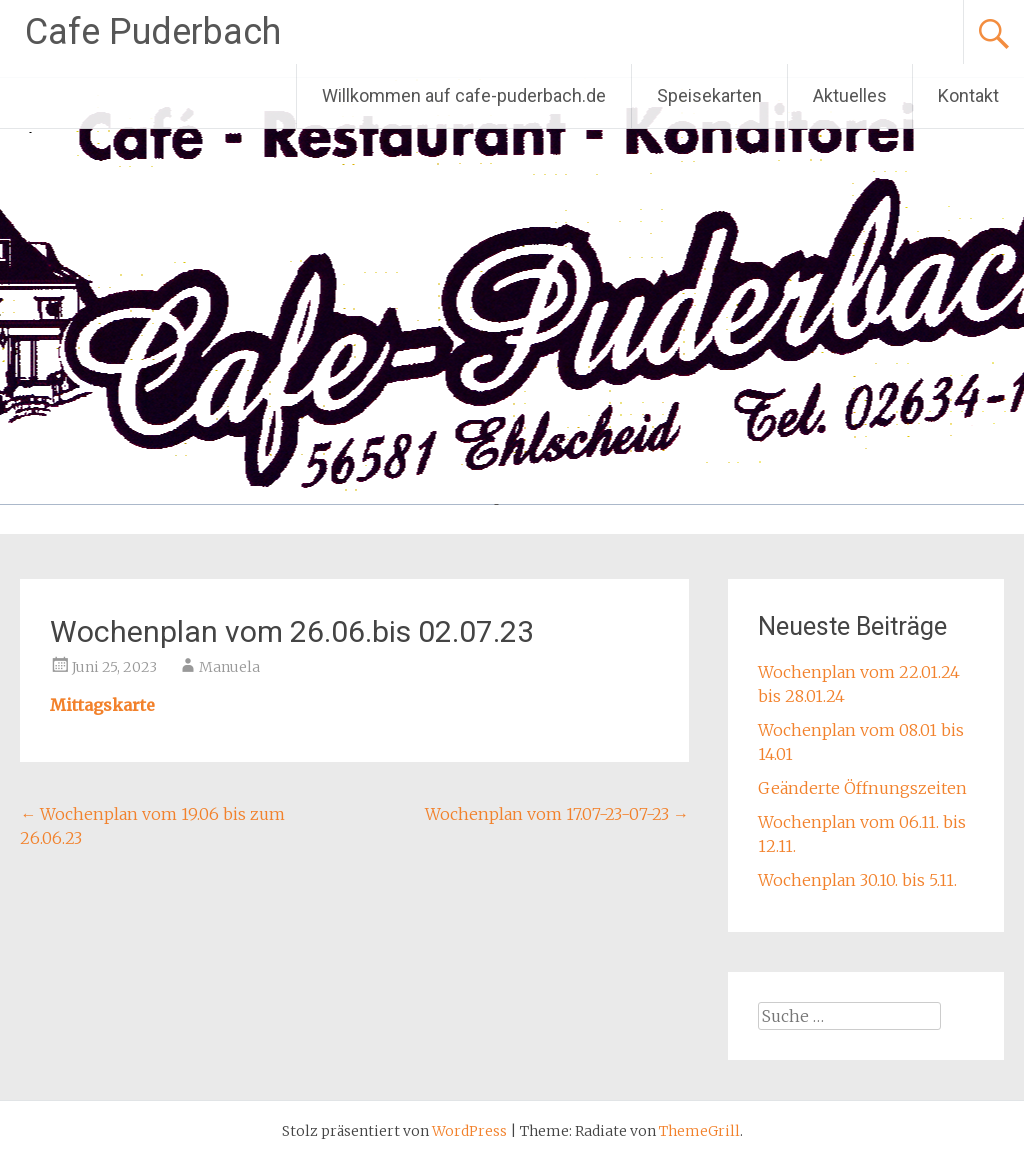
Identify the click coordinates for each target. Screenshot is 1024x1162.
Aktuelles (850, 95)
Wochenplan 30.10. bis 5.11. (857, 880)
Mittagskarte (102, 705)
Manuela (229, 667)
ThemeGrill (699, 1131)
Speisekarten (709, 95)
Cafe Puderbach (153, 32)
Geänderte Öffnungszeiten (862, 788)
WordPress (469, 1131)
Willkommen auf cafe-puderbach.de (464, 95)
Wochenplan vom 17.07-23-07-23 (557, 814)
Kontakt (968, 95)
